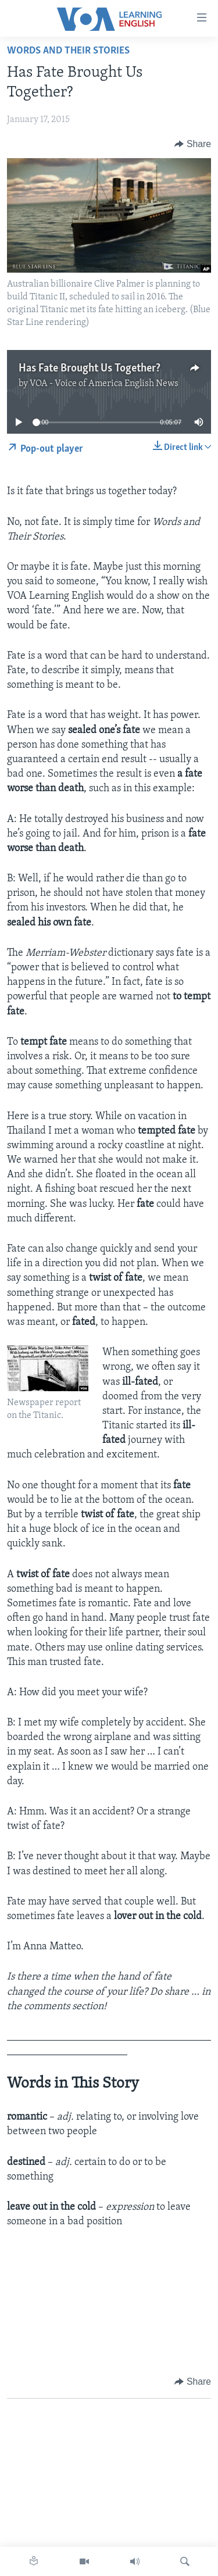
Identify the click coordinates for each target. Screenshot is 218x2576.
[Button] (192, 144)
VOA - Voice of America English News (104, 383)
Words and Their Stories (68, 50)
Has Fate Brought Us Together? (89, 368)
